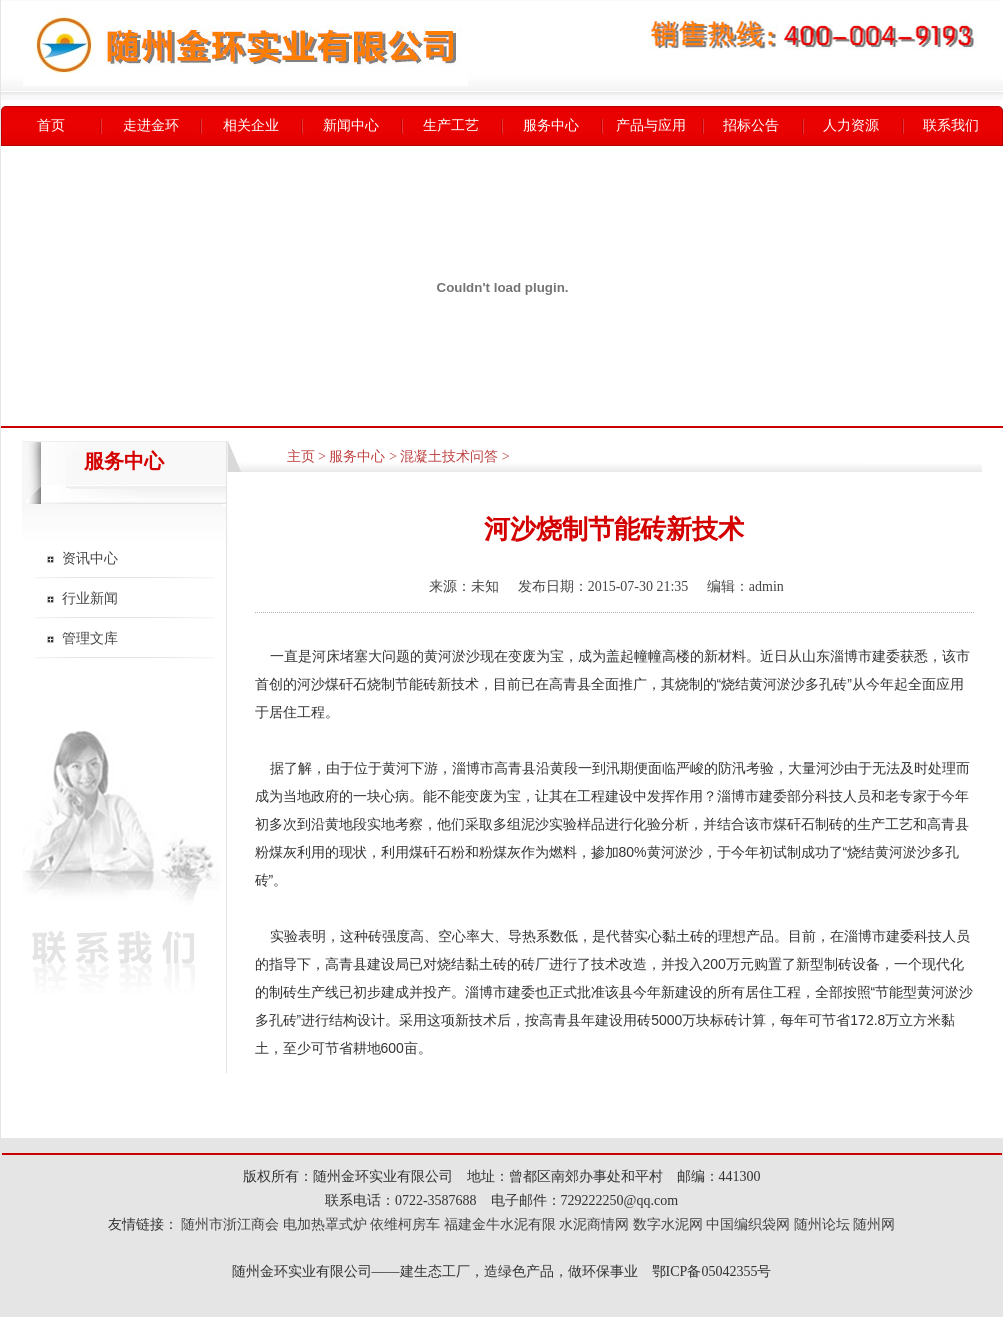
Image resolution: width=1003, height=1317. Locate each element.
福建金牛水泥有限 (500, 1224)
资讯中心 (90, 558)
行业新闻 (90, 598)
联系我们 (951, 125)
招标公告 (751, 125)
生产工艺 (451, 125)
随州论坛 (822, 1224)
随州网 (874, 1224)
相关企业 (251, 125)
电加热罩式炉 (325, 1224)
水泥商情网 (594, 1224)
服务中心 (551, 125)
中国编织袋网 (748, 1224)
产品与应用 (651, 125)
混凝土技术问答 (449, 456)
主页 (301, 456)
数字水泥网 (668, 1224)
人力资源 (851, 125)
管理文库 (90, 638)
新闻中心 (351, 125)
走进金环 (151, 125)
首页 (51, 125)
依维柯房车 (405, 1224)
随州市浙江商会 (229, 1224)
